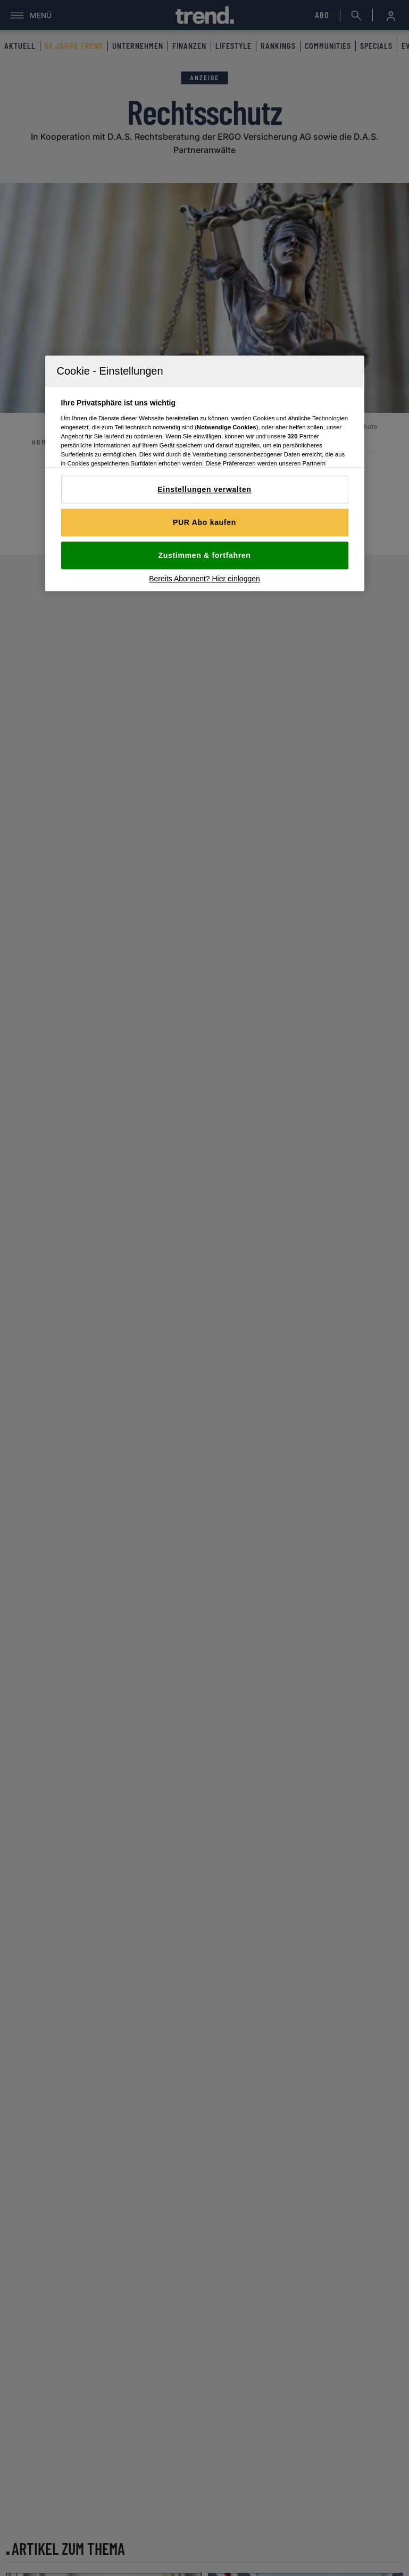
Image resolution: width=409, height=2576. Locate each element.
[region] (204, 473)
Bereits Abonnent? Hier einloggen (204, 579)
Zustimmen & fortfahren (204, 556)
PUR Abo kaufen (204, 523)
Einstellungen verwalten (204, 490)
